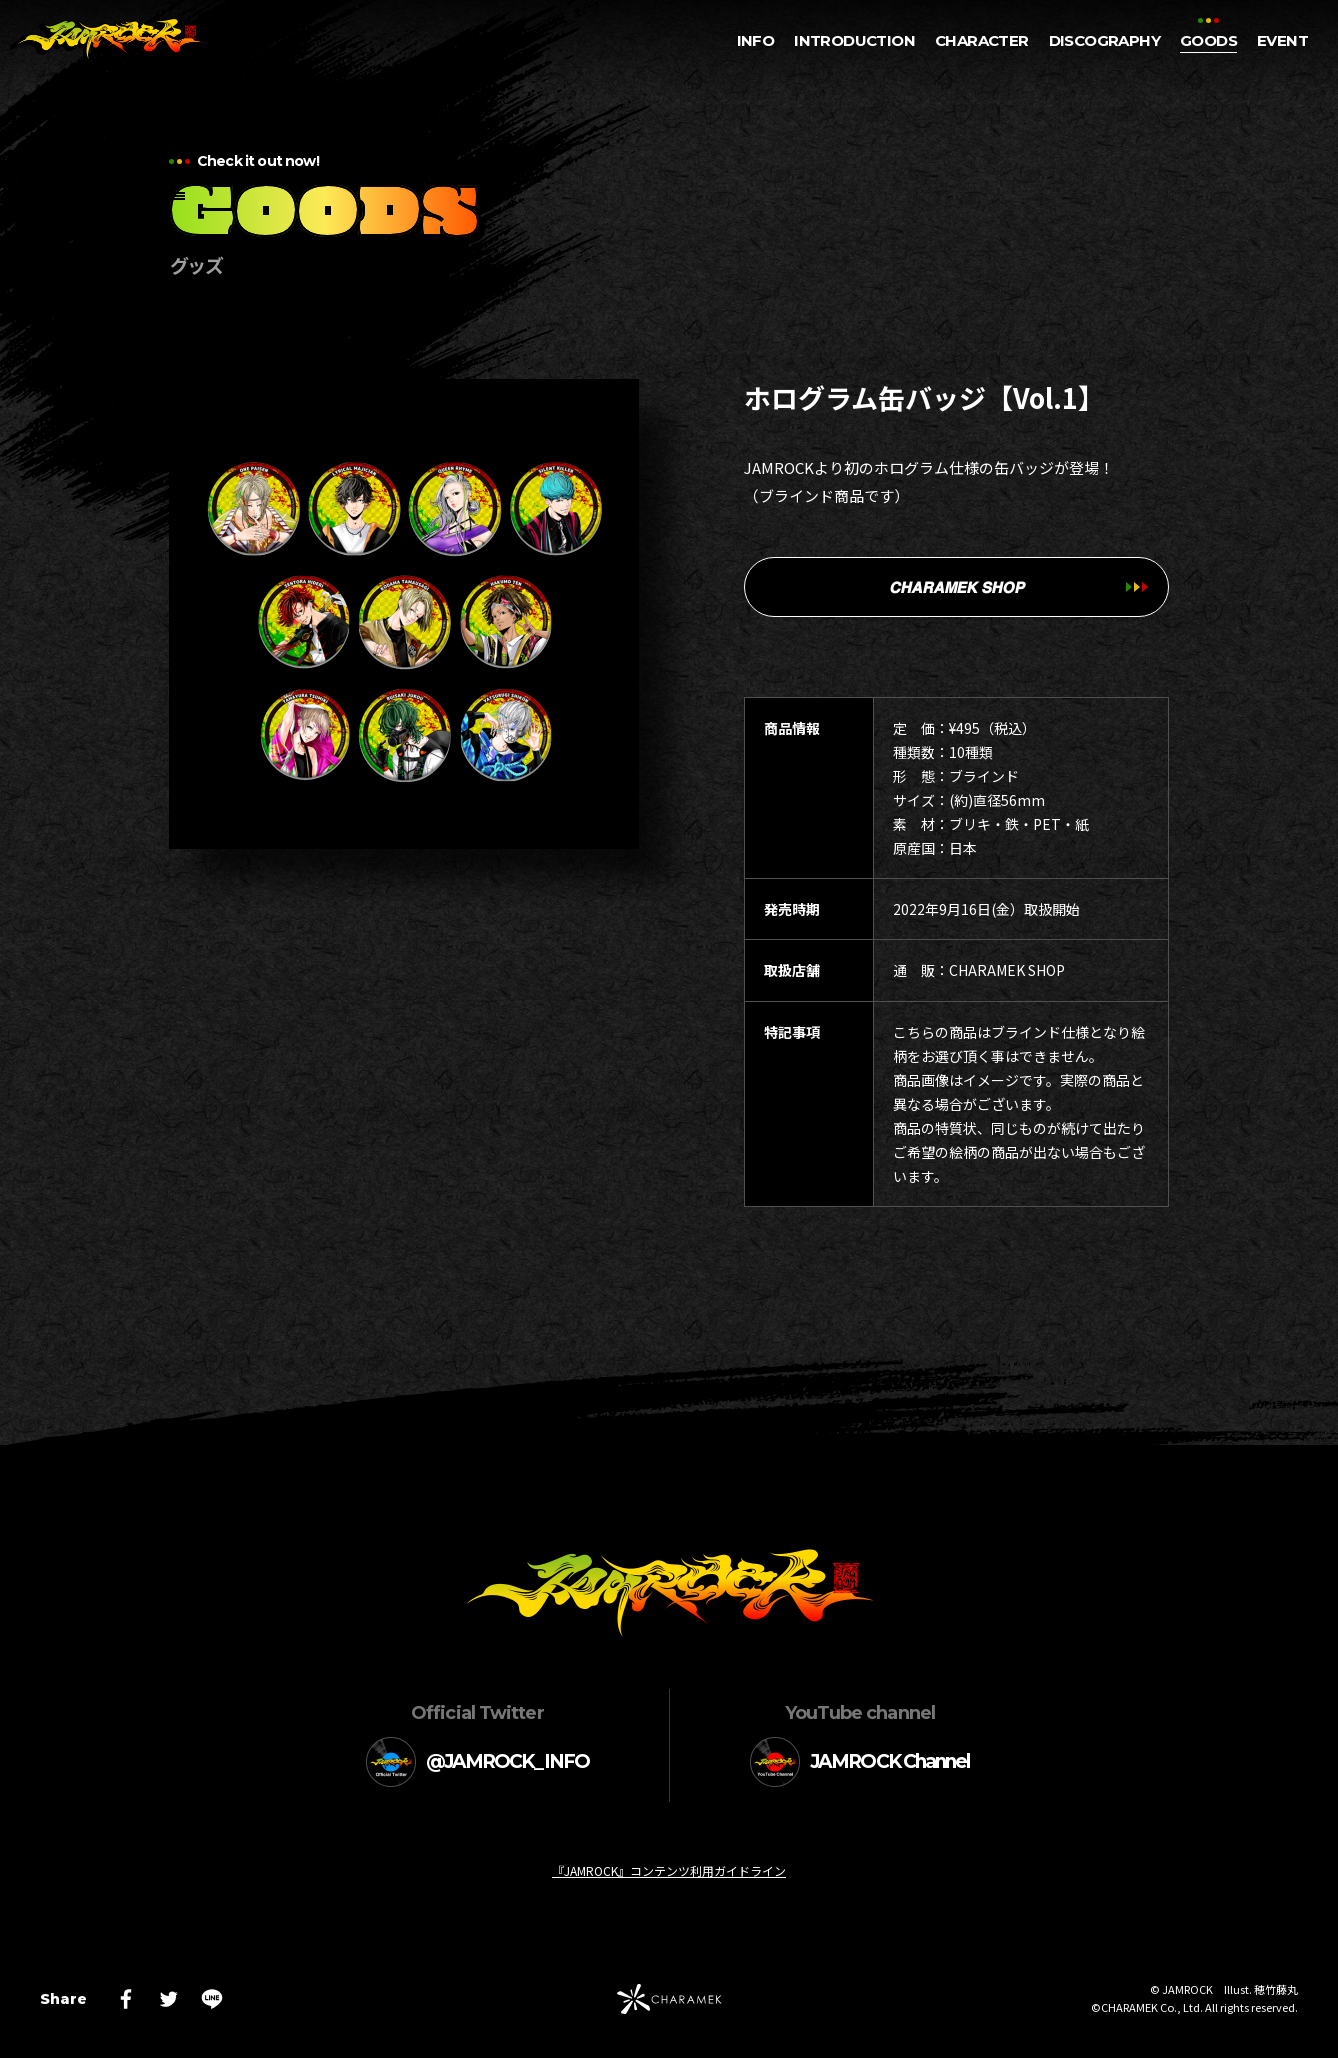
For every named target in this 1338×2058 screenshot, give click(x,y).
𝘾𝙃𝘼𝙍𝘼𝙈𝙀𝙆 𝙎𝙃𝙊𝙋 (1018, 586)
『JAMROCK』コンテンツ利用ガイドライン (669, 1870)
